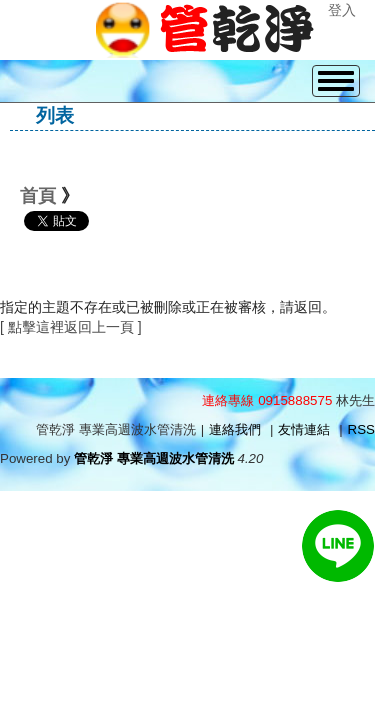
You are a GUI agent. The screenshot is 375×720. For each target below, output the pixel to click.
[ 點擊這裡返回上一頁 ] (71, 327)
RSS (361, 429)
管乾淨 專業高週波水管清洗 (154, 458)
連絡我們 (235, 429)
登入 (342, 10)
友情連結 (304, 429)
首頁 (38, 196)
